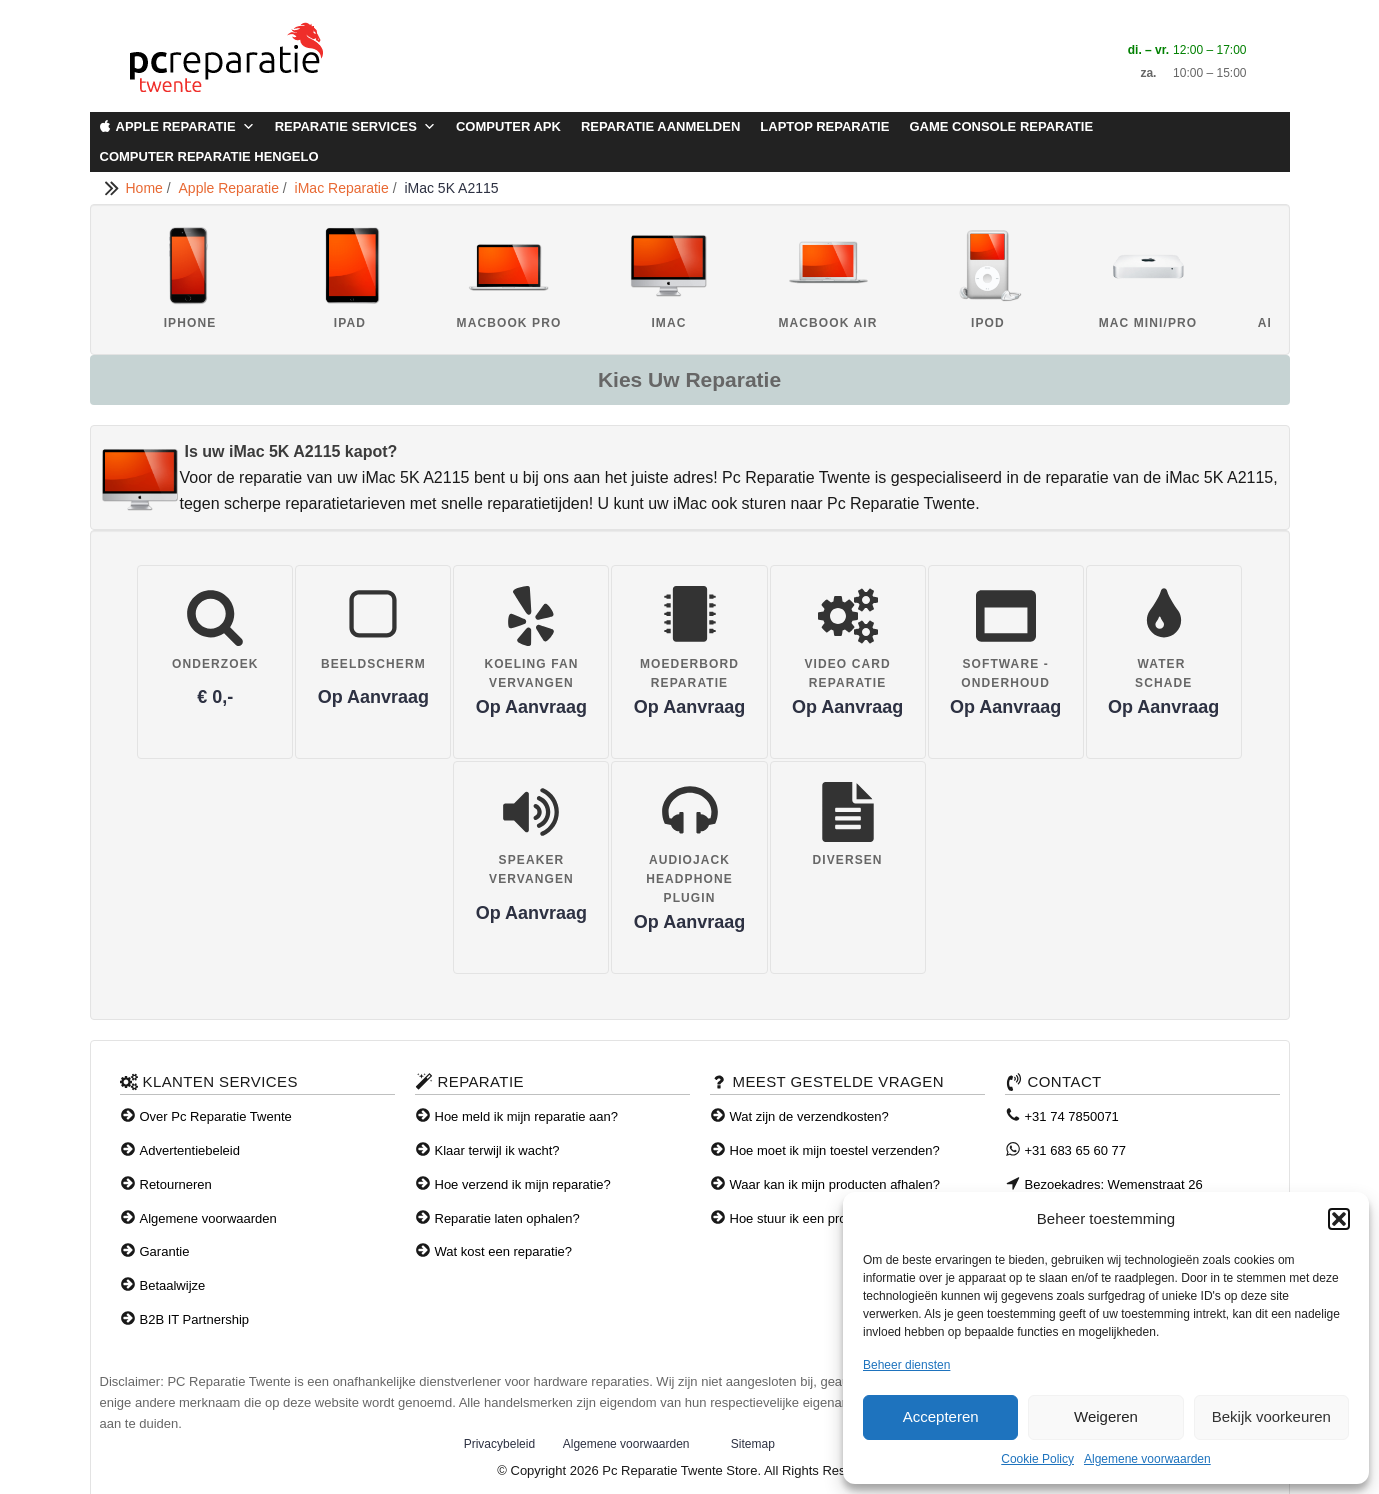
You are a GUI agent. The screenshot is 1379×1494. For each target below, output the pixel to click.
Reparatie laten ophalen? (507, 1218)
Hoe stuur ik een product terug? (821, 1218)
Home (146, 188)
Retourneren (176, 1184)
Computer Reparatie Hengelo (209, 156)
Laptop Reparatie (824, 126)
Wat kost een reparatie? (504, 1251)
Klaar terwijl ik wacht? (497, 1150)
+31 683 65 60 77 (1076, 1150)
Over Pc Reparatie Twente (216, 1116)
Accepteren (941, 1416)
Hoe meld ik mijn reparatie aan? (527, 1116)
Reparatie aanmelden (660, 126)
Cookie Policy (1037, 1459)
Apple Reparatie (185, 127)
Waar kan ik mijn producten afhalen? (835, 1184)
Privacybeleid (499, 1444)
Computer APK (508, 126)
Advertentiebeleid (190, 1150)
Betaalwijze (173, 1285)
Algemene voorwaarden (1147, 1459)
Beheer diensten (906, 1365)
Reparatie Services (355, 127)
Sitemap (753, 1444)
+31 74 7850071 (1072, 1116)
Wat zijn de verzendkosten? (809, 1116)
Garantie (165, 1251)
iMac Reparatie (344, 188)
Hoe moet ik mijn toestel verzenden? (835, 1150)
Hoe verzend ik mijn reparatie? (523, 1184)
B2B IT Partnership (195, 1319)
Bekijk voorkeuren (1271, 1416)
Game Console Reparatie (1001, 126)
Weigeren (1106, 1416)
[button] (1339, 1219)
